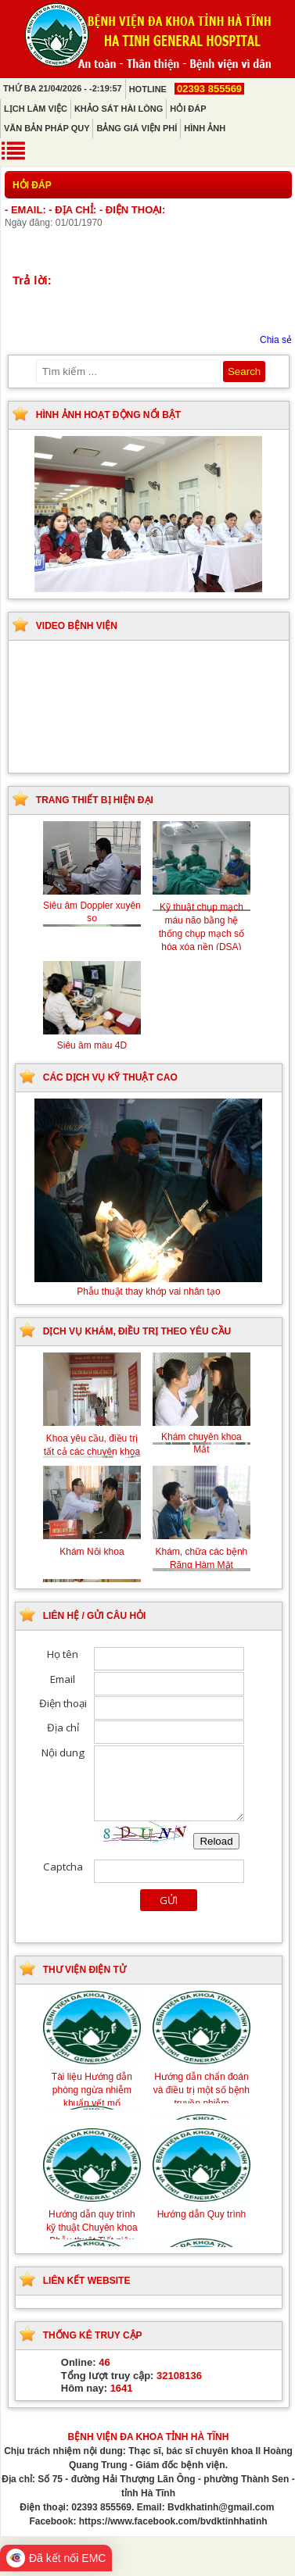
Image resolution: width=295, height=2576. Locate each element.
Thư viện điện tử (84, 1969)
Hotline (186, 89)
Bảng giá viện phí (136, 128)
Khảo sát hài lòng (118, 108)
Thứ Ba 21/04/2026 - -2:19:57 (62, 88)
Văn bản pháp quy (46, 128)
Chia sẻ (276, 339)
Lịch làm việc (35, 108)
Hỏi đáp (188, 108)
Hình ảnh (204, 128)
